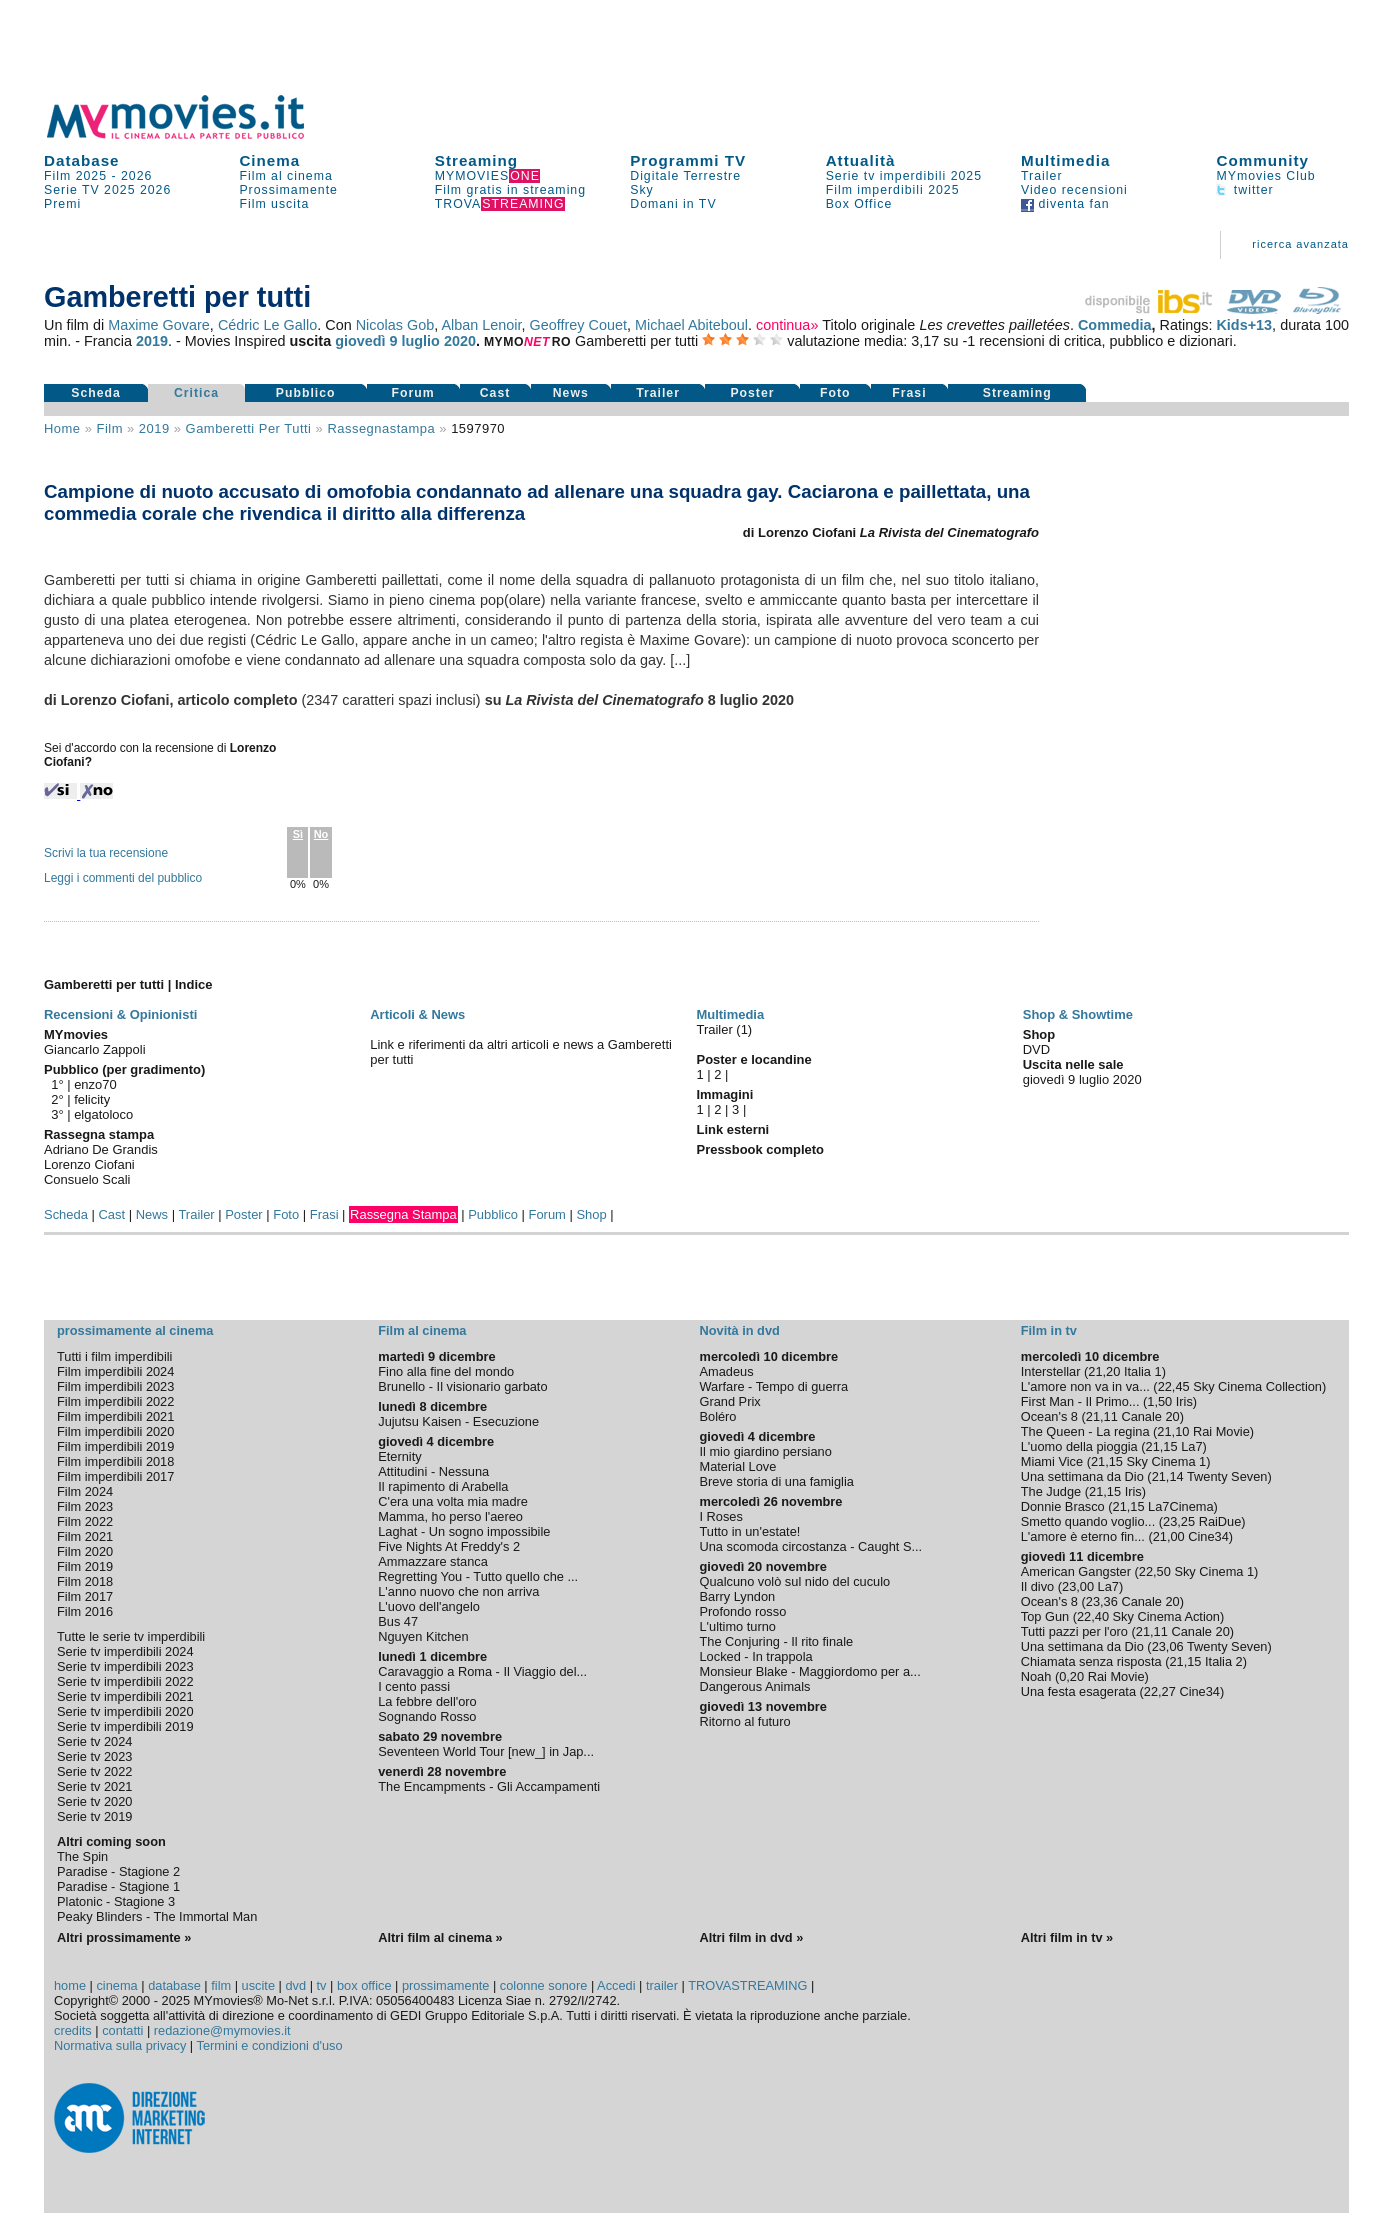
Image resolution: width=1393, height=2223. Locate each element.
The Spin (82, 1856)
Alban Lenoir (481, 325)
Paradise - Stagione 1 (118, 1886)
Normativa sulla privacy (120, 2045)
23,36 (1102, 1601)
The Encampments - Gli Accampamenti (489, 1786)
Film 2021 (85, 1536)
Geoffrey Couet (578, 325)
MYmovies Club (1265, 176)
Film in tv (1049, 1330)
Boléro (718, 1416)
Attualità (861, 160)
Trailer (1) (725, 1029)
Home (62, 428)
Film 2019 (85, 1566)
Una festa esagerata (1078, 1691)
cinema (116, 1985)
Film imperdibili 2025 (893, 190)
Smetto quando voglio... (1088, 1521)
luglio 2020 (439, 341)
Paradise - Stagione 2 (118, 1871)
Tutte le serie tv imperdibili (131, 1636)
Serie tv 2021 (94, 1786)
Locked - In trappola (756, 1656)
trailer (662, 1985)
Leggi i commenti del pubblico (123, 878)
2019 (152, 341)
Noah (1036, 1676)
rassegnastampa (381, 428)
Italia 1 (1143, 1371)
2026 (136, 176)
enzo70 (95, 1084)
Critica (196, 393)
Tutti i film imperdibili (114, 1356)
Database (82, 160)
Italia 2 (1224, 1661)
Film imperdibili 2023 (115, 1386)
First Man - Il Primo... (1080, 1401)
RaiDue (1220, 1521)
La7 (1191, 1446)
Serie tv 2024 (94, 1741)
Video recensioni (1074, 190)
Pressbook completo (760, 1149)
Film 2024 (85, 1491)
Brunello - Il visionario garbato (462, 1386)
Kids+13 (1244, 325)
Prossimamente (288, 190)
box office (364, 1985)
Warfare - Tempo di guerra (774, 1386)
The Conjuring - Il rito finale (777, 1641)
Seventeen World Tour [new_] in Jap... (486, 1751)
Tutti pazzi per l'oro (1074, 1631)
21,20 (1104, 1371)
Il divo (1037, 1586)
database (174, 1985)
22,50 (1155, 1571)
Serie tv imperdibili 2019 (125, 1726)
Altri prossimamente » (124, 1937)
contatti (122, 2030)
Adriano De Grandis (101, 1149)
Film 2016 (85, 1611)
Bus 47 (398, 1621)
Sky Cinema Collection (1257, 1386)
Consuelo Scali (87, 1179)
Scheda (96, 393)
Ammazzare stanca (433, 1561)
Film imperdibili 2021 (115, 1416)
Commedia (1115, 325)
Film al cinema (285, 176)
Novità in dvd (740, 1330)
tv (322, 1985)
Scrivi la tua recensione (106, 853)
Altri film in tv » (1067, 1937)
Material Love (738, 1466)
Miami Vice (1052, 1461)
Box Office (859, 204)
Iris (1184, 1401)
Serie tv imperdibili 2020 (125, 1711)
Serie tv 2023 (94, 1756)
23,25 (1179, 1521)
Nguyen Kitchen (423, 1636)
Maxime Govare (159, 325)
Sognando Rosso (427, 1716)
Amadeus (727, 1371)
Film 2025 (75, 176)
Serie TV (72, 190)
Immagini (725, 1094)
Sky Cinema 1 (1167, 1461)
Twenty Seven (1227, 1476)
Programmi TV (688, 160)
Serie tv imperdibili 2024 (125, 1651)
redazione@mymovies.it (222, 2030)
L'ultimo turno (738, 1626)
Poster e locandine (754, 1059)
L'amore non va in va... (1085, 1386)
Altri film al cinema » (440, 1937)
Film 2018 (85, 1581)
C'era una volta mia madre (453, 1501)
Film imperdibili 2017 (115, 1476)
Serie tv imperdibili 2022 (125, 1681)
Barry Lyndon (738, 1596)
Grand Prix (730, 1401)
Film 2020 (85, 1551)
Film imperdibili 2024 (115, 1371)
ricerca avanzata (1300, 244)
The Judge (1051, 1491)
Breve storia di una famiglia (777, 1481)
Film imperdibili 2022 (115, 1401)
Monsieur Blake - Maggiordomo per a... (810, 1671)
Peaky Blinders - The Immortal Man (157, 1916)
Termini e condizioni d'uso (270, 2045)
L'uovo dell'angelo (429, 1606)
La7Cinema (1180, 1506)
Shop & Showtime (1078, 1014)
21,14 (1168, 1476)
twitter (1244, 190)
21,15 (1162, 1446)
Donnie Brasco (1063, 1506)
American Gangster (1076, 1571)
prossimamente (445, 1985)
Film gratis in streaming (510, 190)
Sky (642, 190)
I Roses (721, 1516)
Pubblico (306, 393)
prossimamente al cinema (135, 1330)
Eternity (399, 1456)
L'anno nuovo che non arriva (458, 1591)
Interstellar (1051, 1371)
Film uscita (274, 204)
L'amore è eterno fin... (1083, 1536)
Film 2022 (85, 1521)
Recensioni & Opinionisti (120, 1014)
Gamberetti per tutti (249, 428)
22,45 (1174, 1386)
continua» (787, 325)
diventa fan (1065, 204)
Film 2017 (85, 1596)
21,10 (1173, 1431)
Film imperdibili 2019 (115, 1446)
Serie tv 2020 (94, 1801)
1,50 (1159, 1401)
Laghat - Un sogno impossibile (464, 1531)
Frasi (909, 393)
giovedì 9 (366, 341)
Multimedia (1065, 160)
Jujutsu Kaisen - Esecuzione (458, 1421)
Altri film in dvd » (752, 1937)
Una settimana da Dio (1082, 1476)
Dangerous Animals (755, 1686)
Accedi (616, 1985)
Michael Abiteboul (691, 325)
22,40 (1093, 1616)
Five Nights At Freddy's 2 (449, 1546)
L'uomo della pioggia (1079, 1446)
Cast (495, 393)
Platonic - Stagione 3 (116, 1901)
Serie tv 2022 (94, 1771)
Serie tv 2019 (94, 1816)
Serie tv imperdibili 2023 (125, 1666)
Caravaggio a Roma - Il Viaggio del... (482, 1671)
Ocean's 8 (1049, 1416)
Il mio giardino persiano (766, 1451)
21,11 (1102, 1416)
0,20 (1071, 1676)
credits (73, 2030)
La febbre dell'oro (427, 1701)
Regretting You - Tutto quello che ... (478, 1576)
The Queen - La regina (1085, 1431)
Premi (62, 204)
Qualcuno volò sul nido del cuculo (795, 1581)
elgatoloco (103, 1114)
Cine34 (1208, 1536)
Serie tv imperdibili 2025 (904, 176)
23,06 (1168, 1646)
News (571, 393)
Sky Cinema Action (1166, 1616)
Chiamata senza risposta (1091, 1661)
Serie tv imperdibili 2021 (125, 1696)
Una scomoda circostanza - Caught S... (811, 1546)
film (109, 428)
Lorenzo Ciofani (89, 1164)
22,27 (1160, 1691)
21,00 (1169, 1536)
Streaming (476, 160)
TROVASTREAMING (747, 1985)
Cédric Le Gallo (267, 325)
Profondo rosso (743, 1611)
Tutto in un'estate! (750, 1531)
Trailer (1041, 176)
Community (1262, 160)
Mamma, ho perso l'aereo (450, 1516)
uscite (258, 1985)
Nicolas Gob (395, 325)
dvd (295, 1985)
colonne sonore (544, 1985)
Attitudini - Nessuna (433, 1471)
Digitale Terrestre (685, 176)
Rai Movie (1221, 1431)
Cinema (269, 160)
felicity (92, 1099)
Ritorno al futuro (745, 1721)
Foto (835, 393)
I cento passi (414, 1686)
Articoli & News (417, 1014)
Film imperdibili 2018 (115, 1461)
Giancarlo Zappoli (95, 1049)
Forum (413, 393)
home (70, 1985)
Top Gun (1045, 1616)
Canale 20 (1150, 1416)
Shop (591, 1214)
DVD (1036, 1049)
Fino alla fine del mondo (446, 1371)
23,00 (1078, 1586)
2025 (119, 190)
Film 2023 (85, 1506)
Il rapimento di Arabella (443, 1486)
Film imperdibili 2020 (115, 1431)
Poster (752, 393)
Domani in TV (673, 204)
